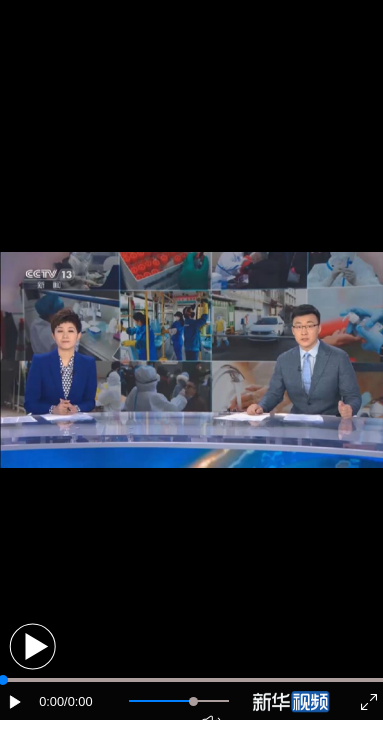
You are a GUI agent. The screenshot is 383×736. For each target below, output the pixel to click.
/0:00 (78, 701)
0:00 (51, 701)
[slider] (193, 701)
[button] (32, 646)
